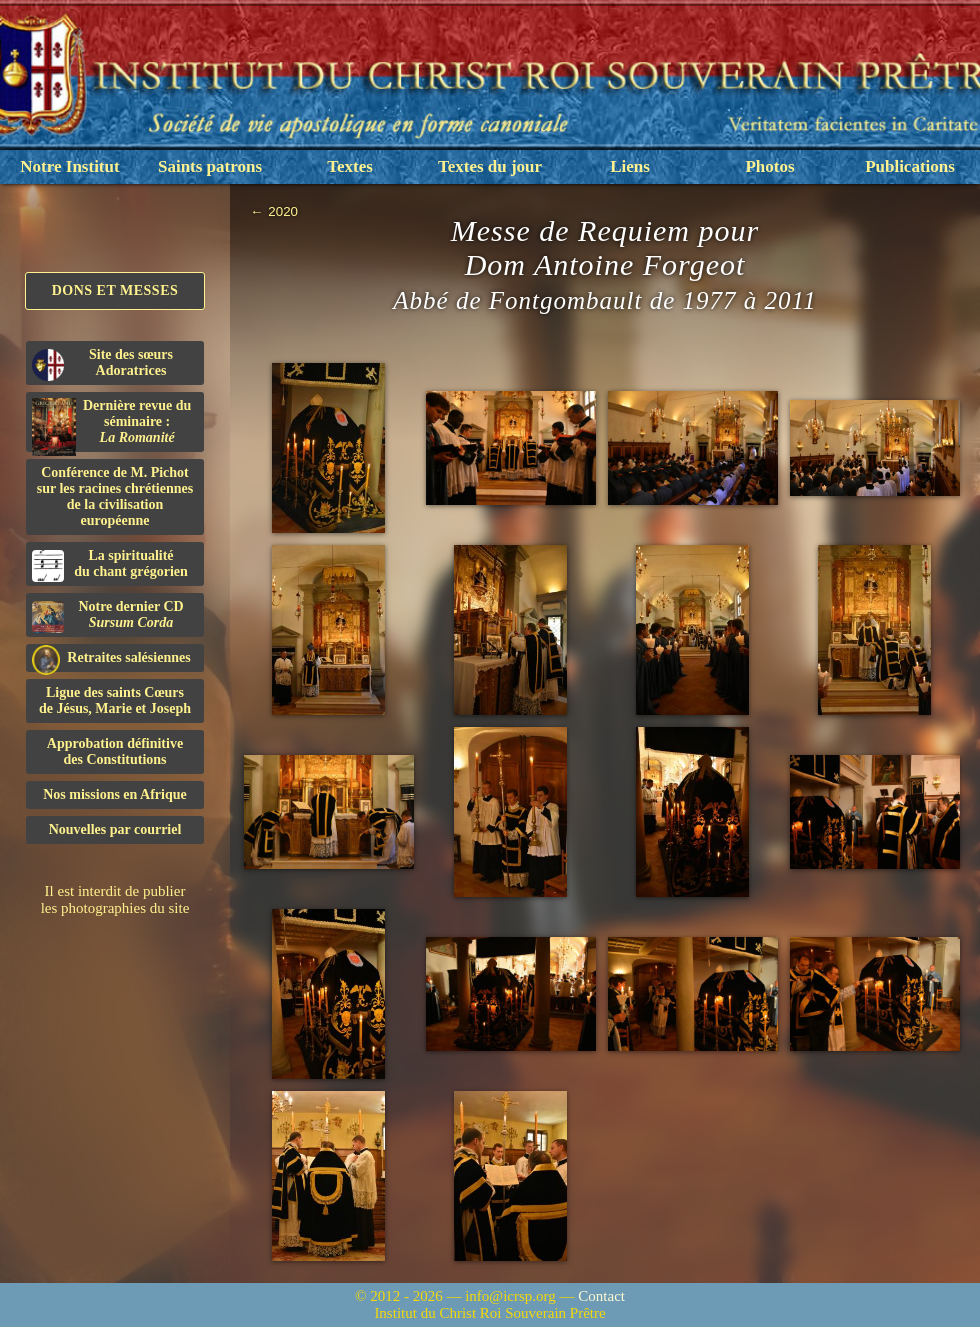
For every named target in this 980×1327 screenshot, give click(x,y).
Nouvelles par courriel (115, 829)
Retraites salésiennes (111, 658)
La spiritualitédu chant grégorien (110, 565)
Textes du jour (490, 166)
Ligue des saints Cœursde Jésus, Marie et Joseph (115, 700)
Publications (910, 166)
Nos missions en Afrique (115, 794)
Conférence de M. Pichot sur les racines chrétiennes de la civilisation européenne (115, 496)
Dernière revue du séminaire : (111, 425)
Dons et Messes (115, 290)
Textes (350, 166)
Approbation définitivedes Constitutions (115, 751)
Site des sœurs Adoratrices (102, 364)
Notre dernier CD (108, 616)
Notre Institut (69, 166)
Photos (769, 166)
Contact (601, 1296)
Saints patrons (210, 166)
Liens (630, 166)
